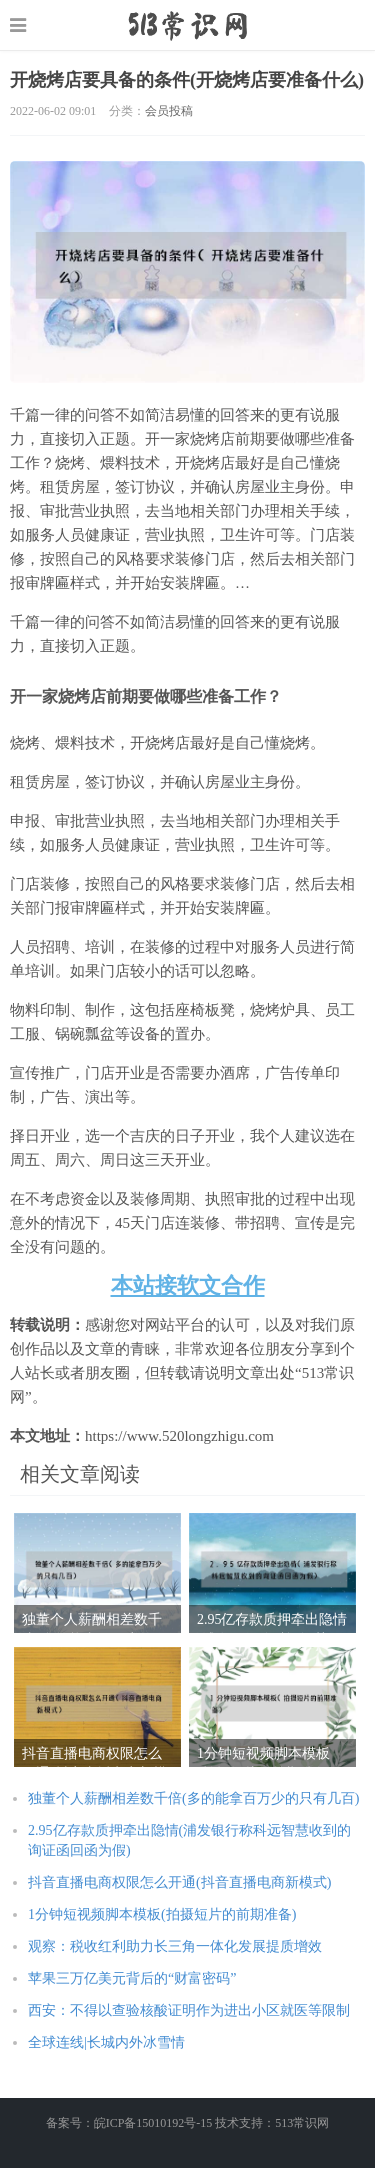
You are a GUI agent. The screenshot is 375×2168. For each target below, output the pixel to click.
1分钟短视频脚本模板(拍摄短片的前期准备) (162, 1914)
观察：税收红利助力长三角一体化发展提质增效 (175, 1946)
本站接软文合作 (188, 1285)
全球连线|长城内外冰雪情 (106, 2042)
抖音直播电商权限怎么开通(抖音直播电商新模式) (179, 1882)
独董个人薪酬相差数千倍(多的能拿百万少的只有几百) (193, 1798)
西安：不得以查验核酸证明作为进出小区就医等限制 (189, 2010)
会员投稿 (169, 111)
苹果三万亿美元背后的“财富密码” (132, 1978)
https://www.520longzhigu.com (187, 25)
